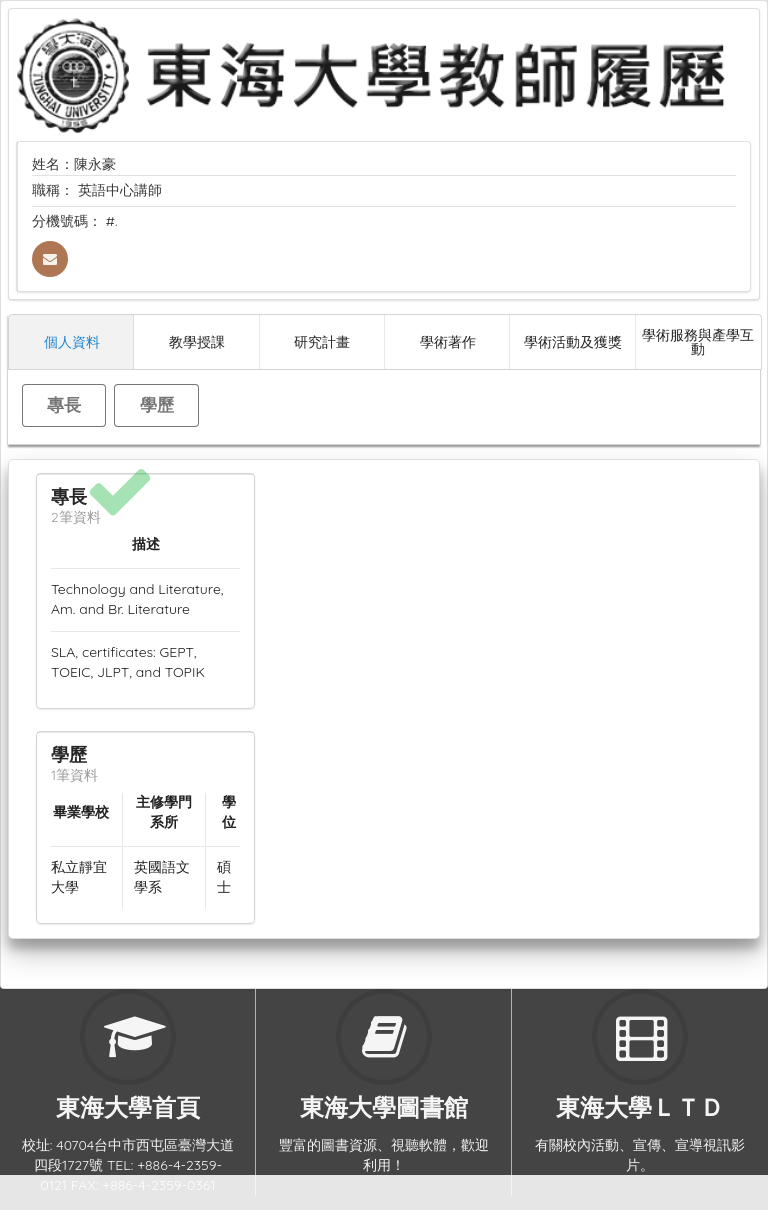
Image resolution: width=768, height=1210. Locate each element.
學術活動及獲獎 (573, 341)
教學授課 (197, 341)
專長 (64, 404)
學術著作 (448, 341)
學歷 (157, 404)
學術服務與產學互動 (698, 341)
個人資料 (72, 341)
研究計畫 (322, 341)
